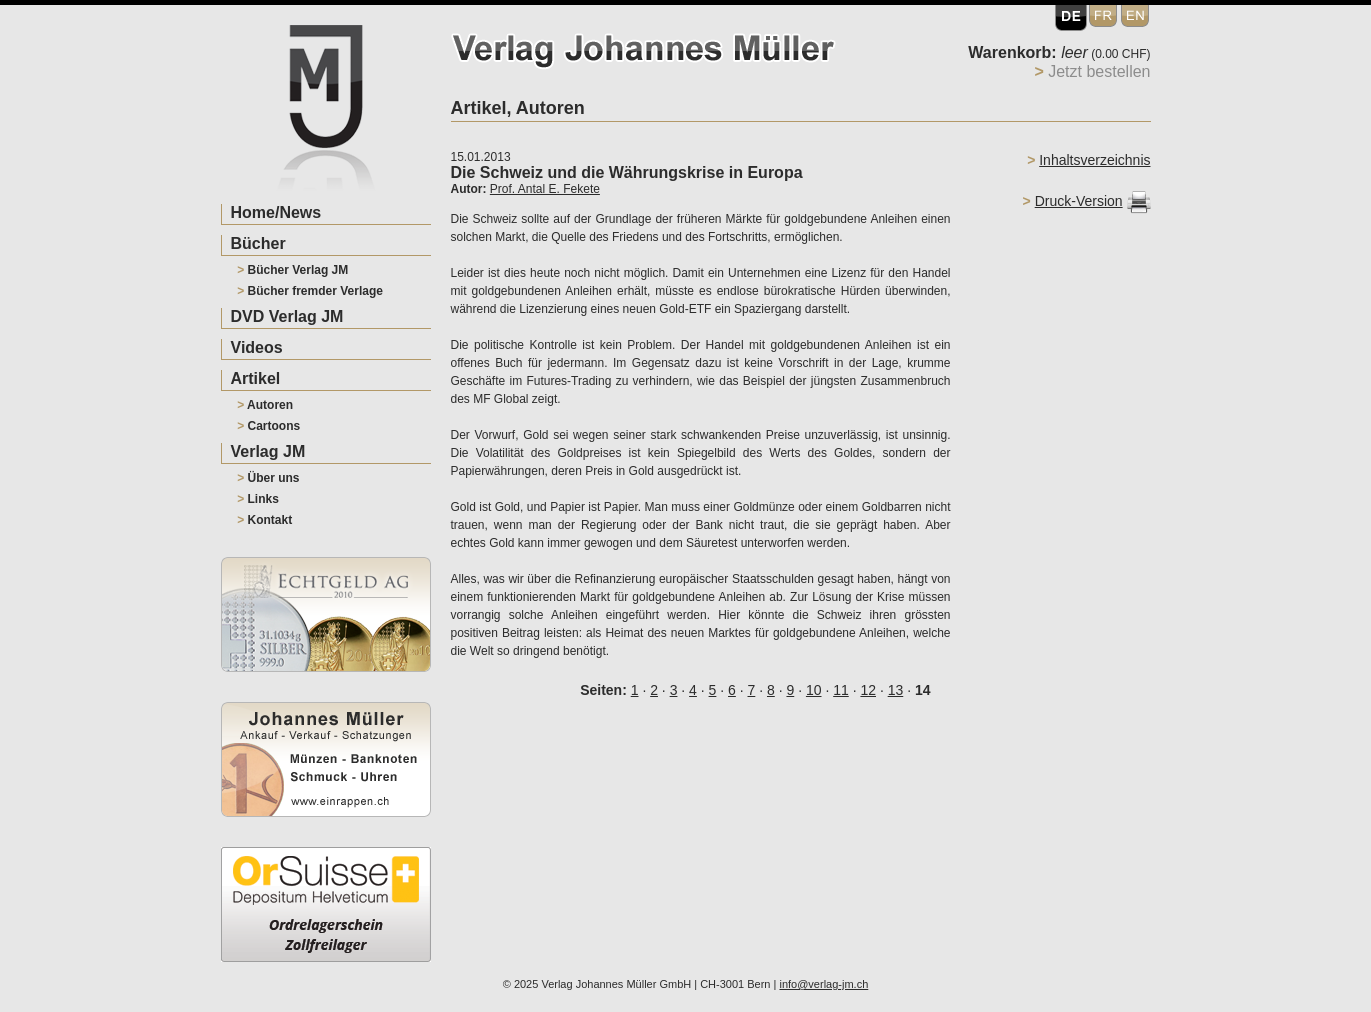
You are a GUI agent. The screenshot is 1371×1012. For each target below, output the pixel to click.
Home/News (276, 212)
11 (841, 690)
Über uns (268, 478)
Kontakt (264, 520)
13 (896, 690)
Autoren (265, 405)
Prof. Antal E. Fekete (545, 189)
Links (258, 499)
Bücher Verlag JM (292, 270)
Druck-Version (1079, 201)
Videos (257, 347)
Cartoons (268, 426)
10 (814, 690)
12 (868, 690)
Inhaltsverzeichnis (1094, 160)
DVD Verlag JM (287, 316)
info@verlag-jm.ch (823, 984)
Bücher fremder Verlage (310, 291)
